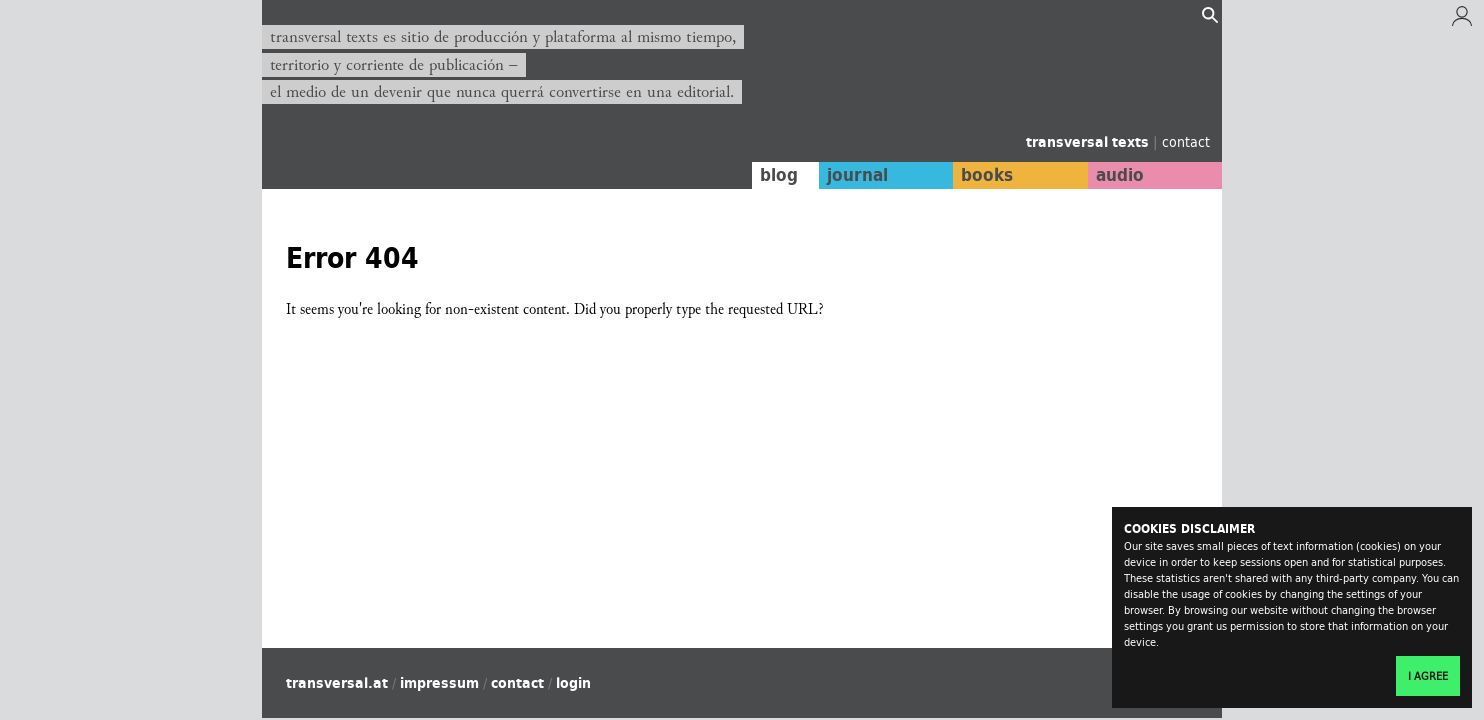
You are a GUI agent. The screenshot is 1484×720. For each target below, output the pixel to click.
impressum (439, 683)
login (573, 683)
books (987, 175)
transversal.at (337, 683)
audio (1120, 175)
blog (779, 175)
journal (857, 175)
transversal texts (1089, 142)
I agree (1428, 676)
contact (1186, 141)
